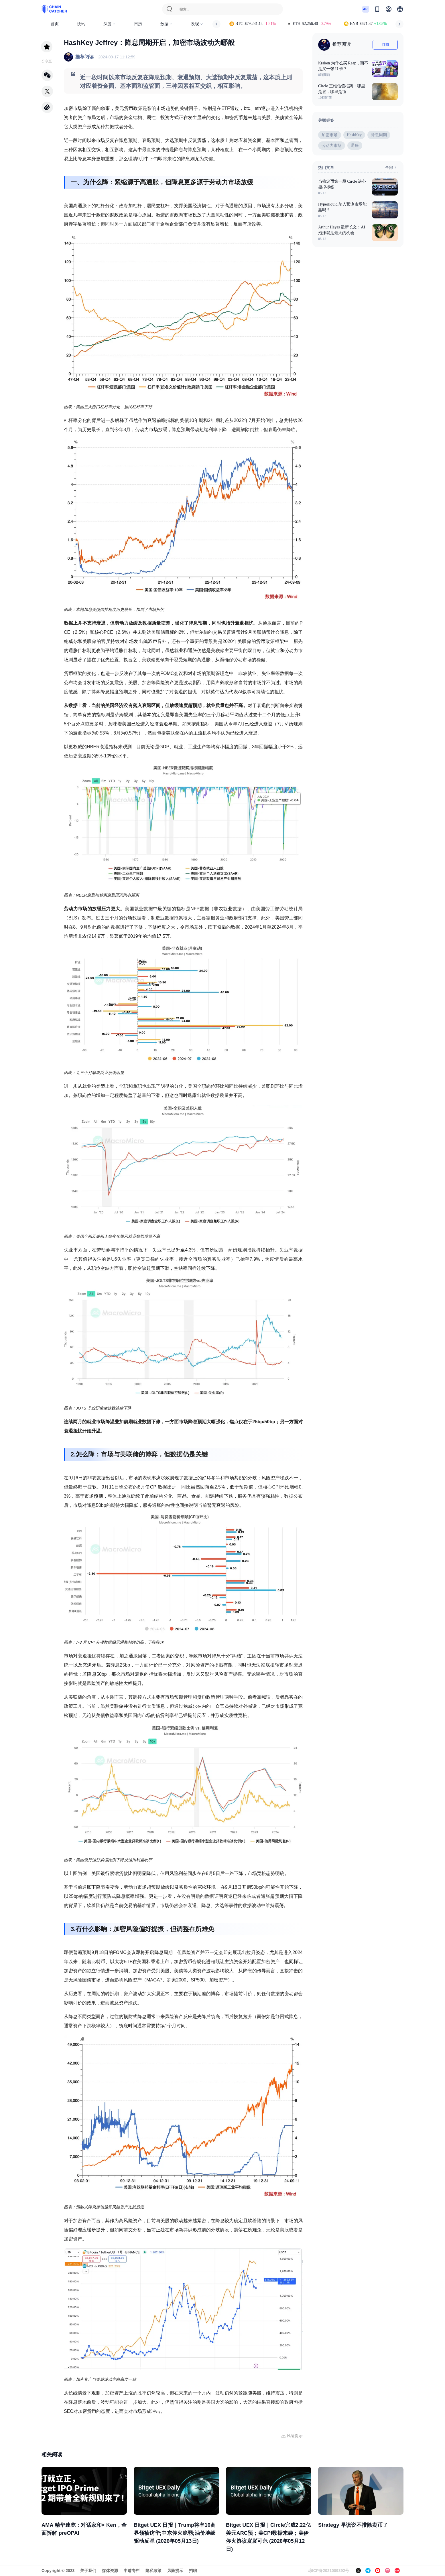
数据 (166, 24)
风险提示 (175, 2570)
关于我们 (88, 2570)
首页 (55, 24)
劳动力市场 (332, 145)
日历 (138, 24)
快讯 (81, 24)
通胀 (355, 145)
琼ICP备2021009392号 (328, 2570)
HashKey (354, 135)
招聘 (193, 2570)
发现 (197, 24)
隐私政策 (153, 2570)
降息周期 (379, 135)
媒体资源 (110, 2570)
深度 (109, 24)
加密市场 (330, 135)
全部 (391, 167)
